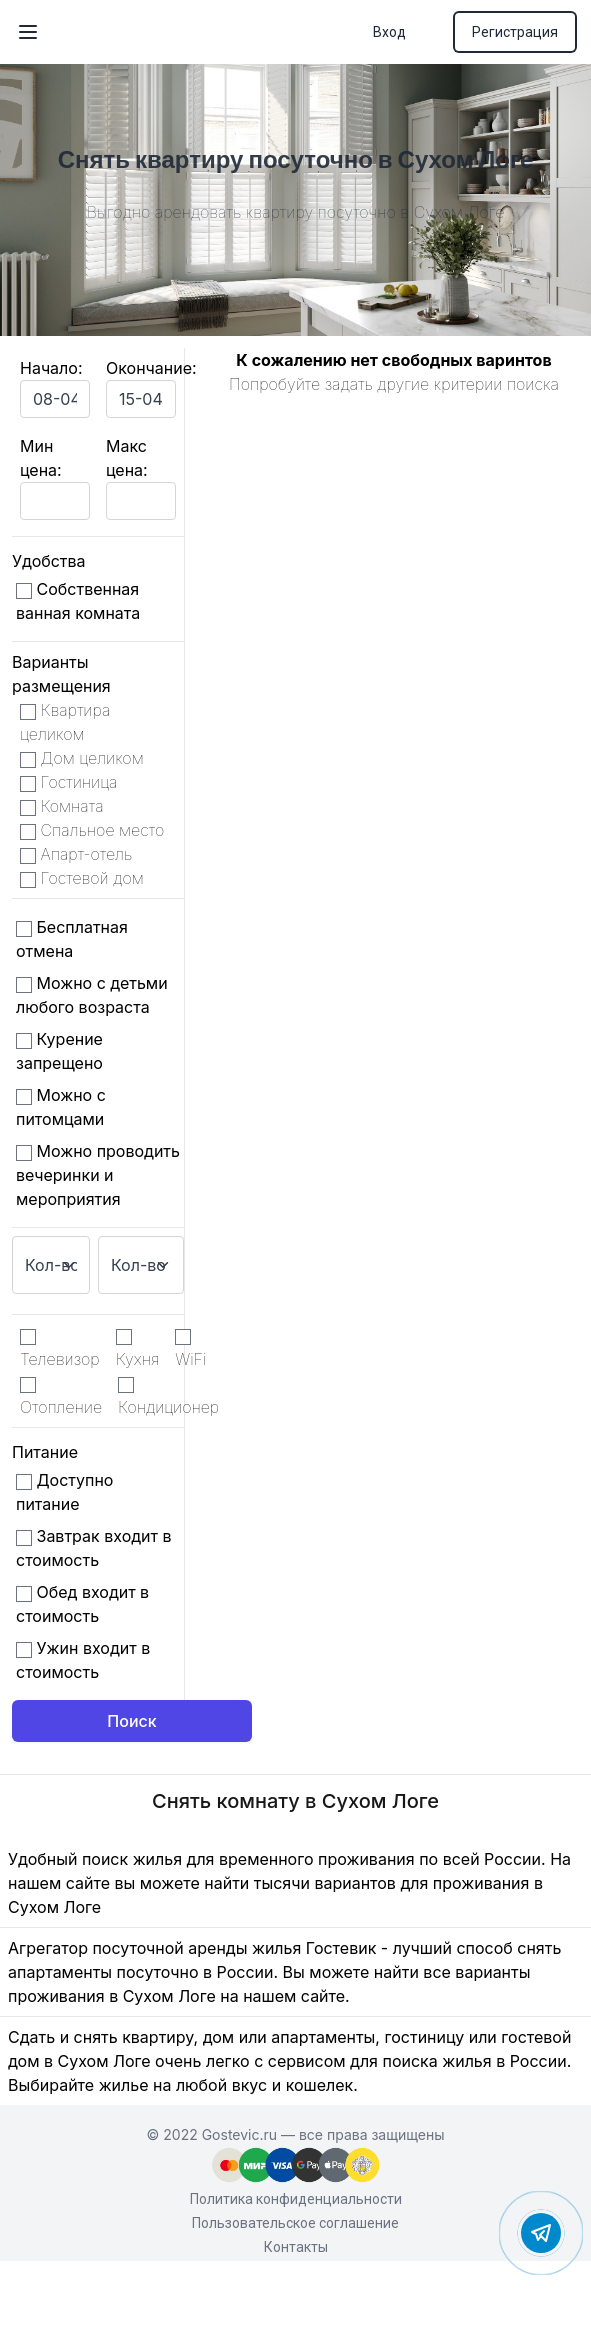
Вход (389, 32)
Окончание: (151, 368)
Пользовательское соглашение (295, 2223)
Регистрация (515, 32)
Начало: (51, 368)
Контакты (296, 2247)
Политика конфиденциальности (296, 2199)
